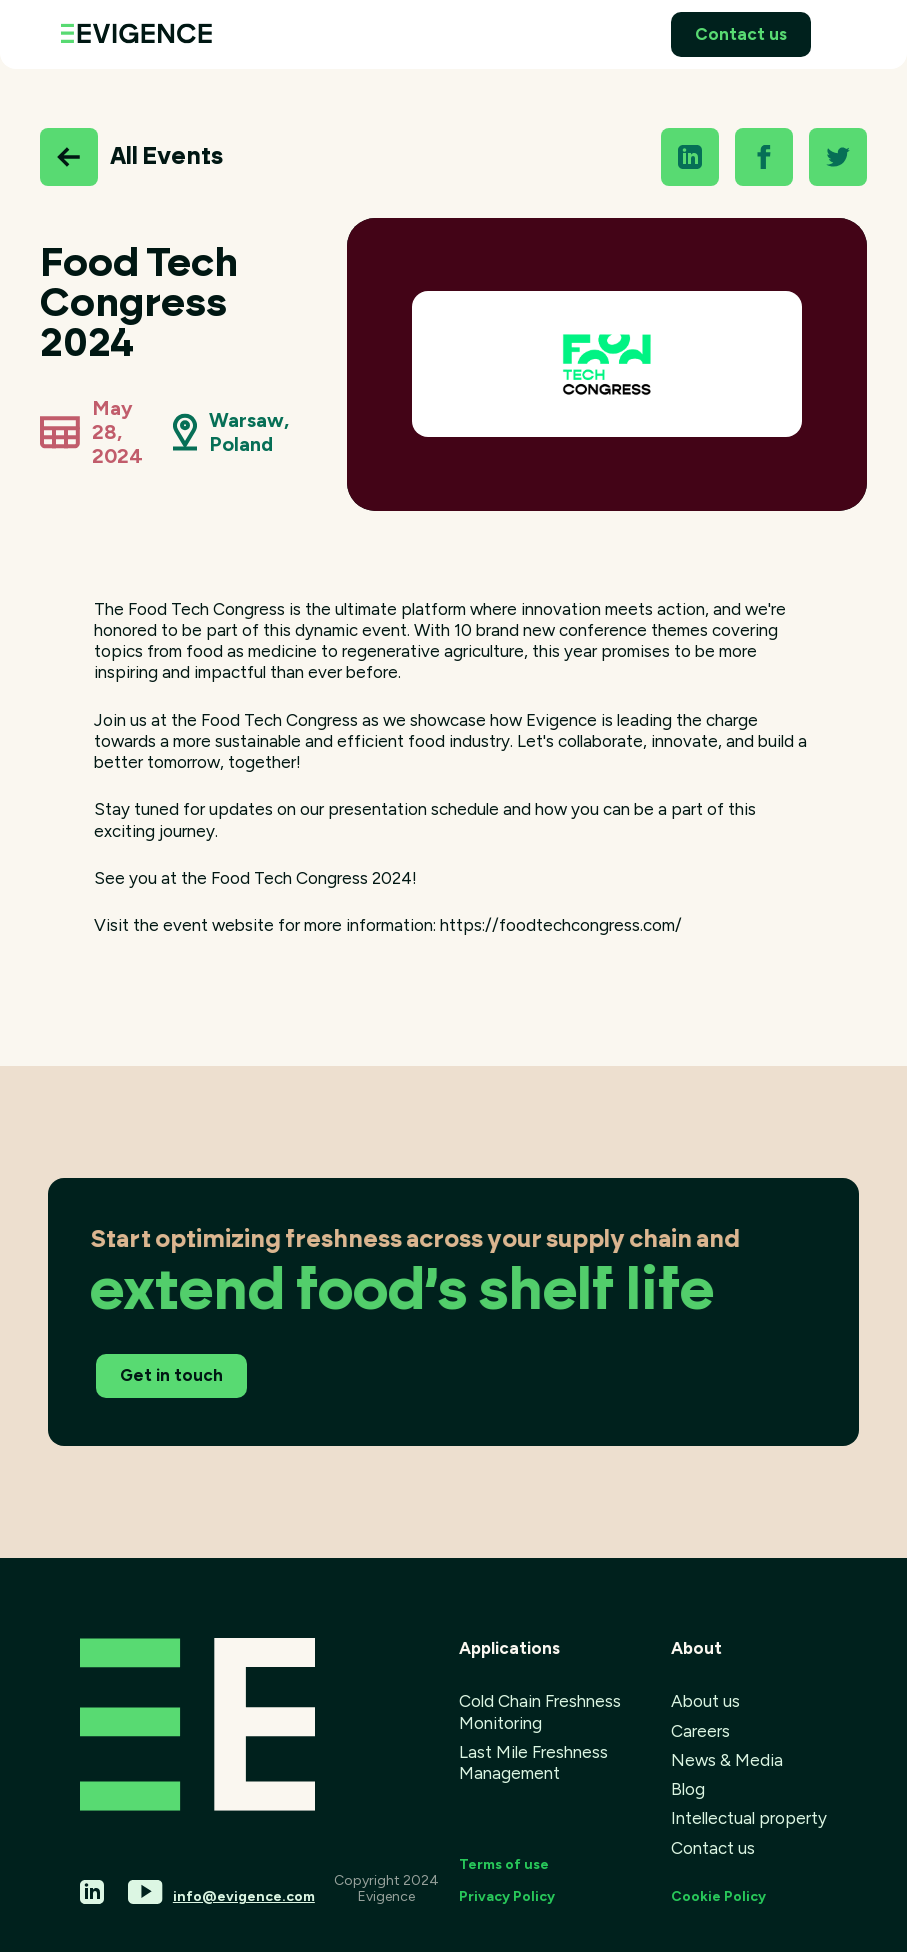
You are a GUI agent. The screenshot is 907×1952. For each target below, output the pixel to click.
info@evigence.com (244, 1896)
